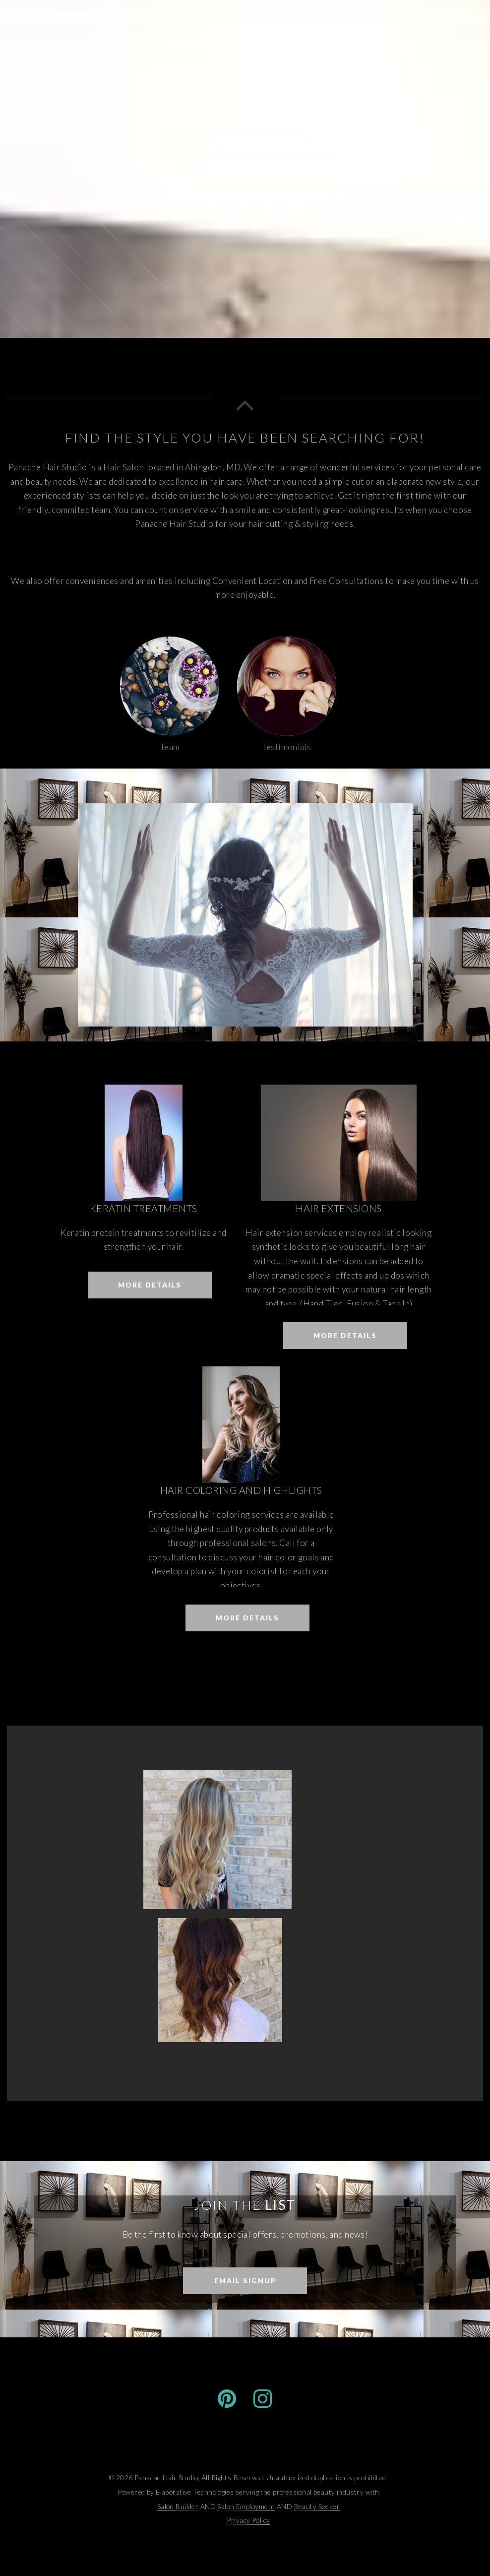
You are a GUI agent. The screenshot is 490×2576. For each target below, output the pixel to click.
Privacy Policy (248, 2520)
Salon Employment (246, 2506)
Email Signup (245, 2280)
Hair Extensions (338, 1208)
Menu (456, 21)
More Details (150, 1285)
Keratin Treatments (143, 1208)
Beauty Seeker (317, 2506)
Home (407, 21)
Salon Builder (178, 2506)
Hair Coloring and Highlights (241, 1490)
